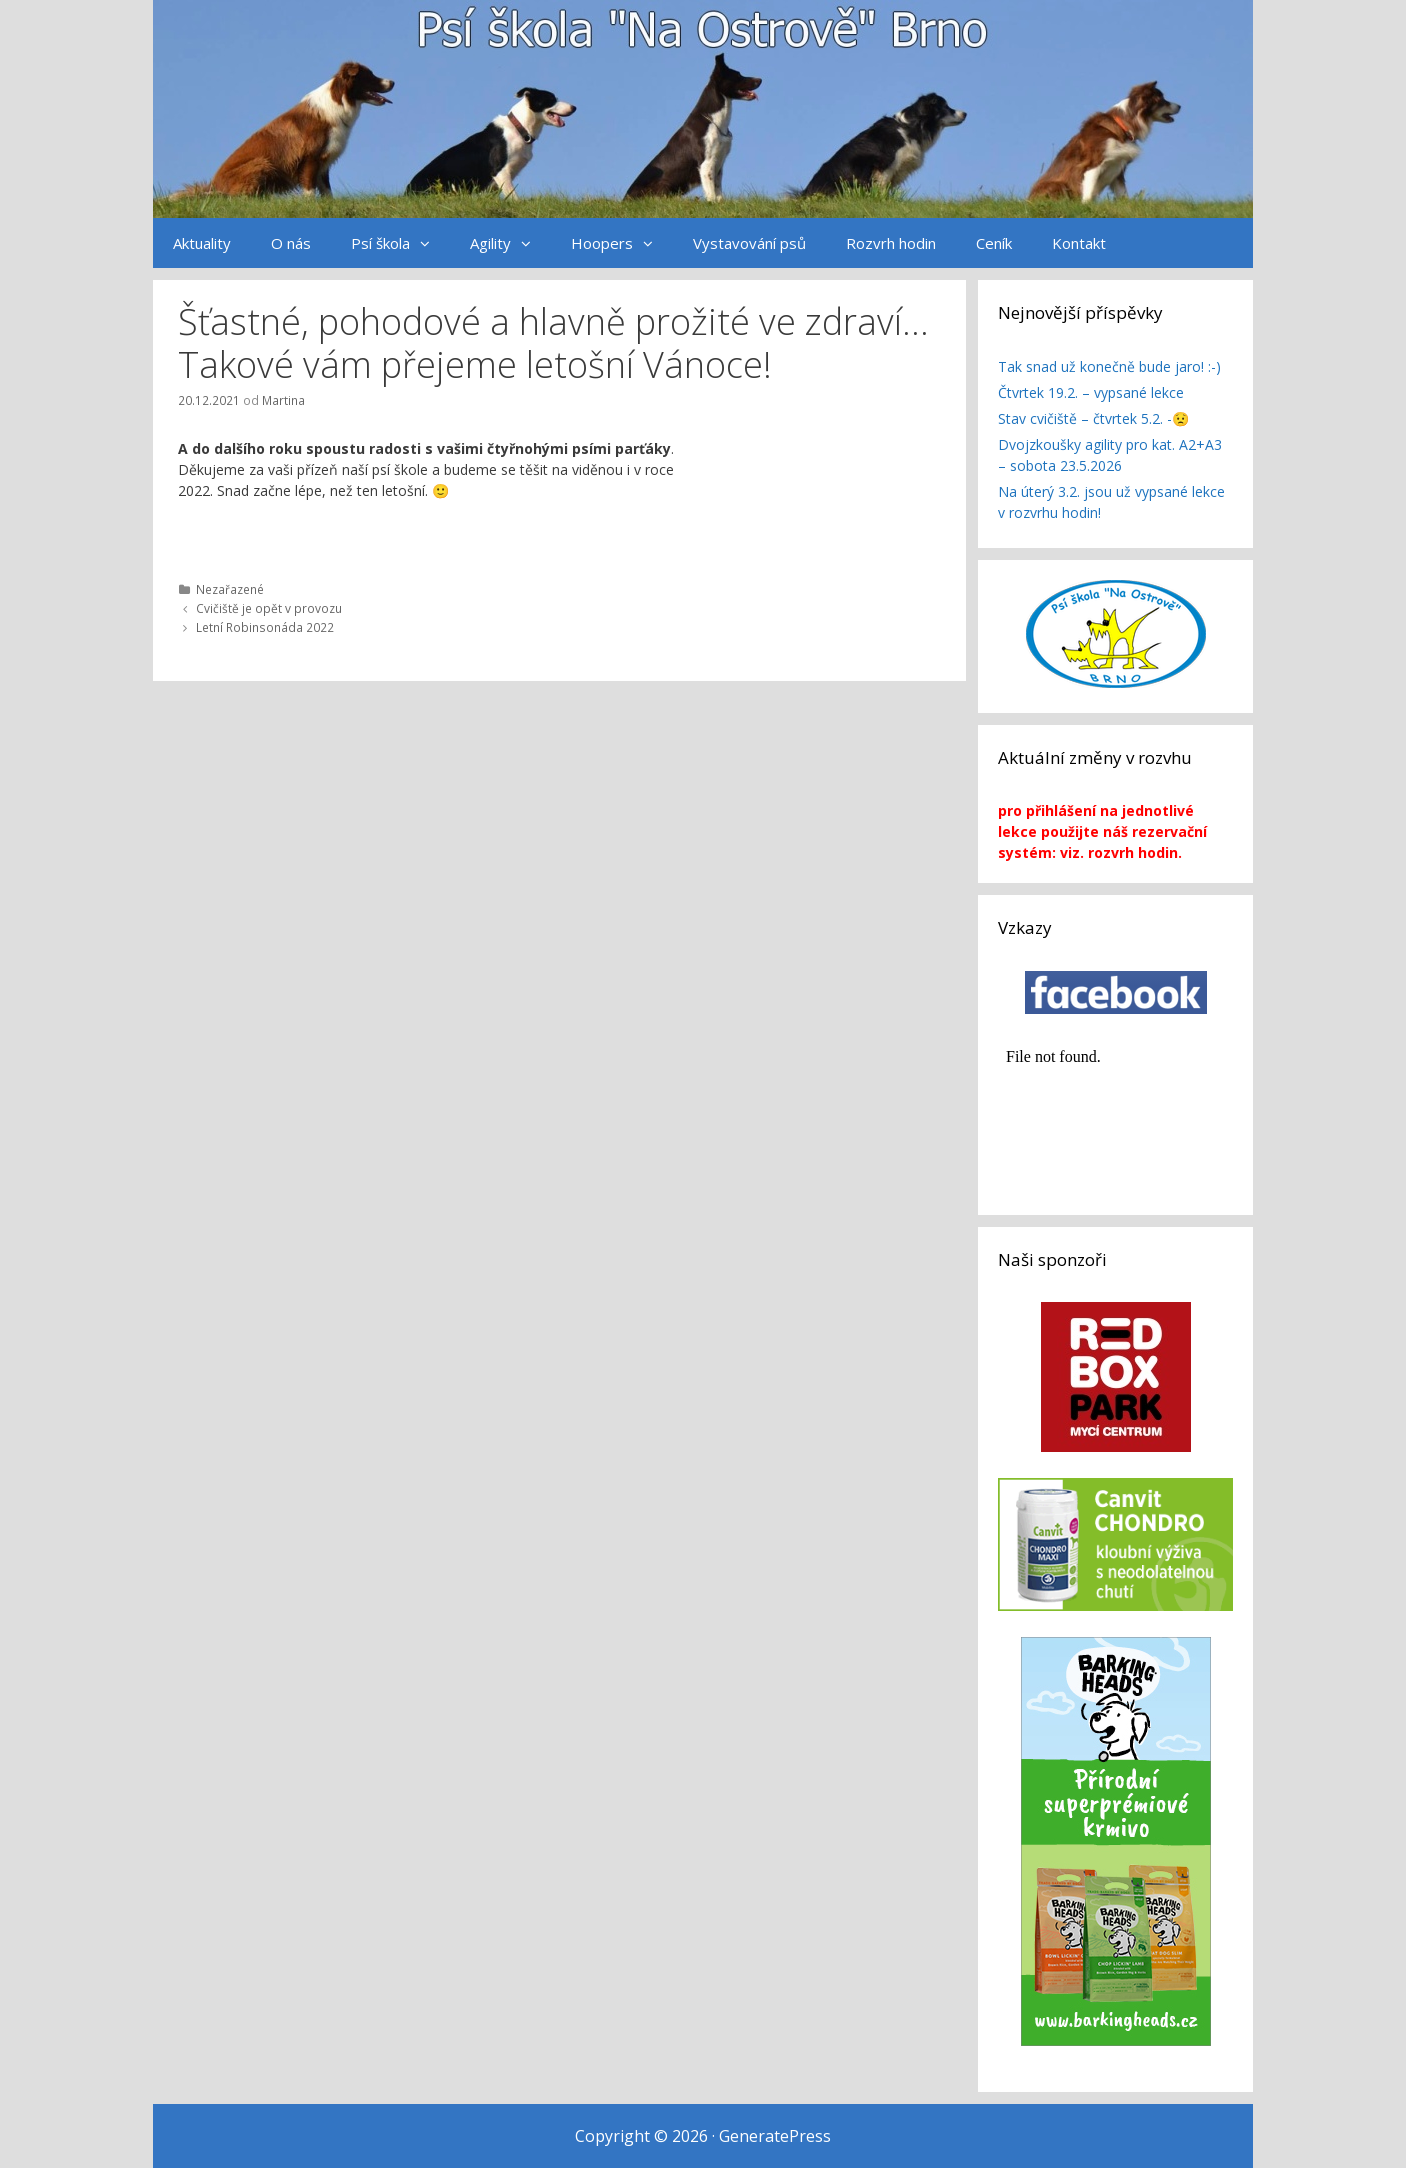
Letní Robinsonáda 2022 (265, 627)
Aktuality (202, 243)
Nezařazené (230, 589)
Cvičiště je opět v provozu (269, 608)
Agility (510, 243)
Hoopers (622, 243)
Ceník (994, 243)
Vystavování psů (749, 243)
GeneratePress (775, 2136)
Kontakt (1079, 243)
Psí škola (400, 243)
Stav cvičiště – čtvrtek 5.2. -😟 (1093, 418)
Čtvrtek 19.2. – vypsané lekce (1091, 392)
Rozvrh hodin (891, 243)
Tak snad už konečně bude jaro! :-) (1109, 366)
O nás (291, 243)
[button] (430, 243)
